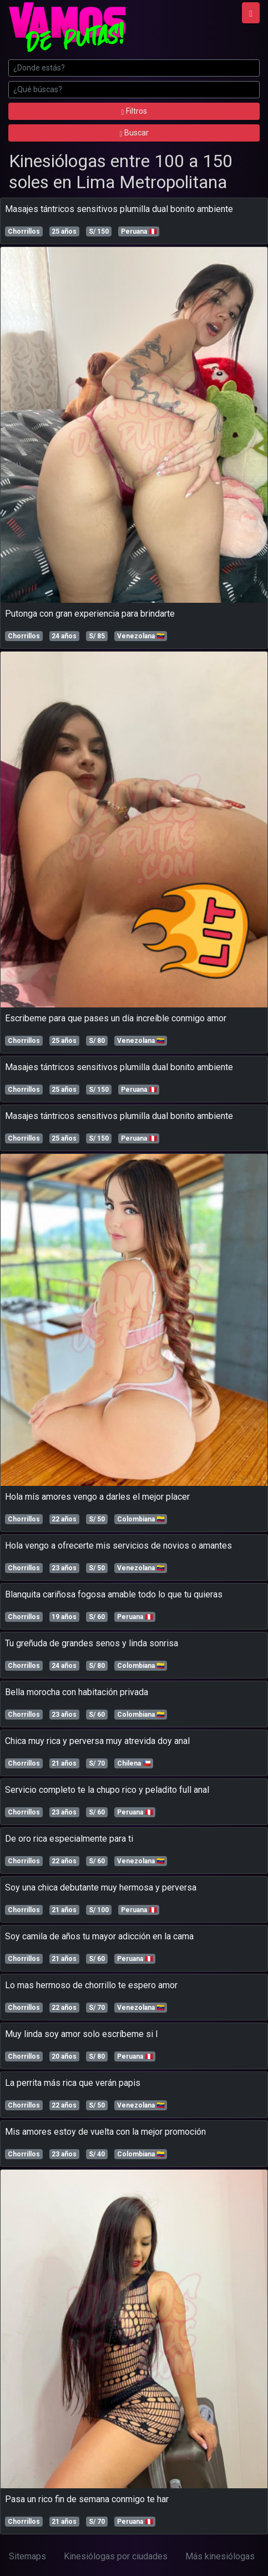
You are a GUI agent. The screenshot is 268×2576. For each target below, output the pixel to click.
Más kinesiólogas (220, 2556)
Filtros (133, 111)
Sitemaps (27, 2556)
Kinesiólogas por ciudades (116, 2556)
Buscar (133, 132)
